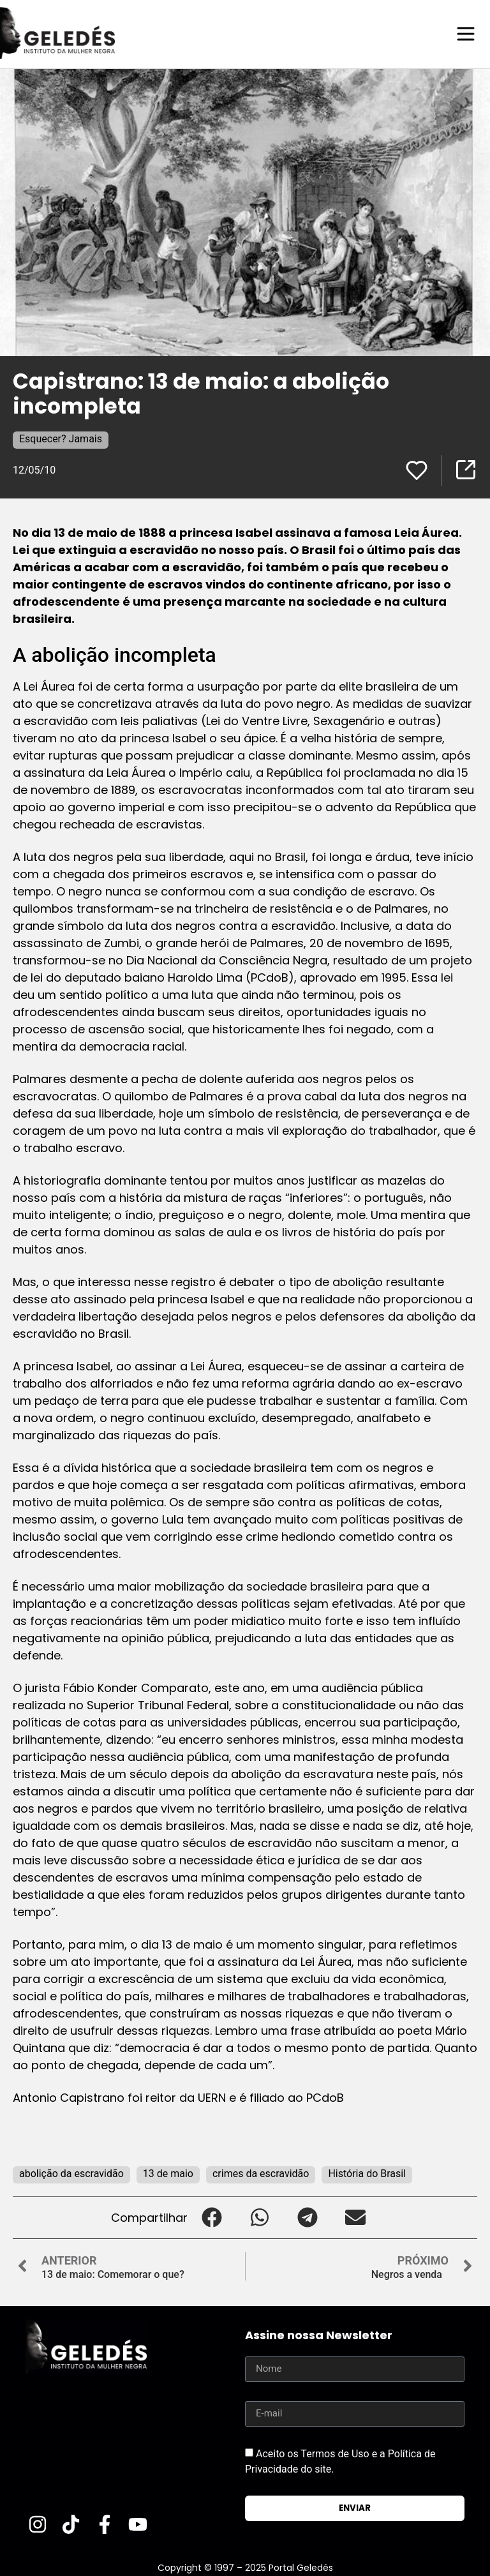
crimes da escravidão (260, 2173)
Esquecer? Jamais (60, 438)
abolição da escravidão (71, 2173)
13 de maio (168, 2173)
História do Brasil (367, 2173)
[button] (211, 2217)
